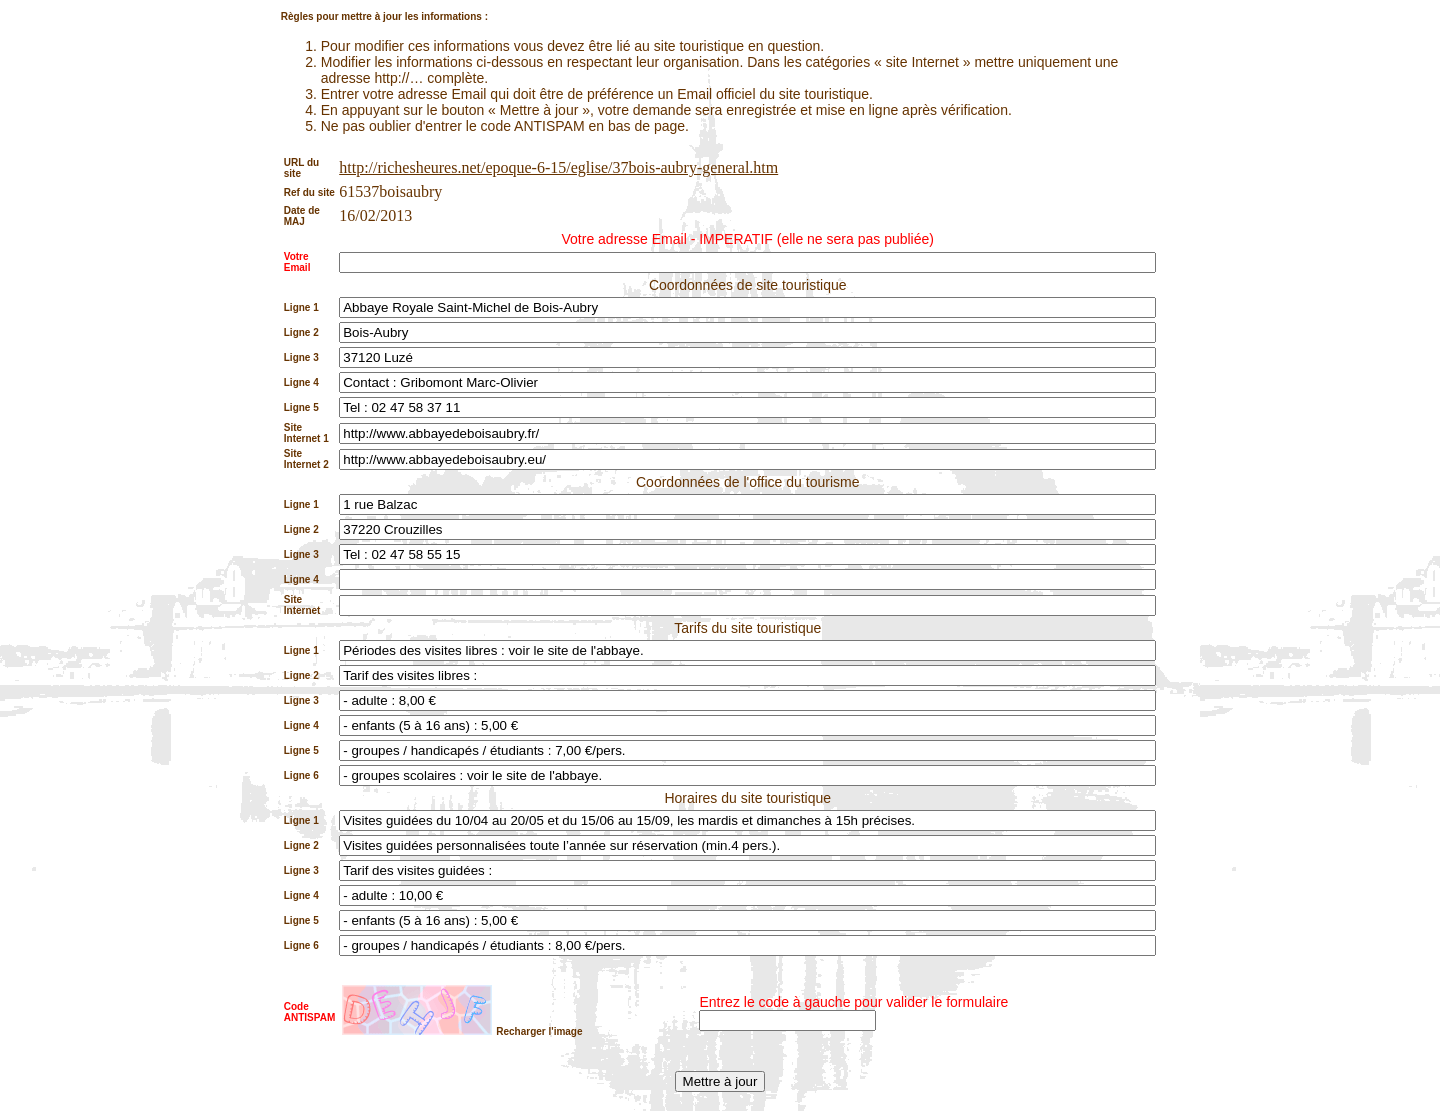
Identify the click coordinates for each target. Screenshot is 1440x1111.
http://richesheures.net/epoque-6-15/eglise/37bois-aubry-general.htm (558, 167)
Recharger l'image (539, 1031)
